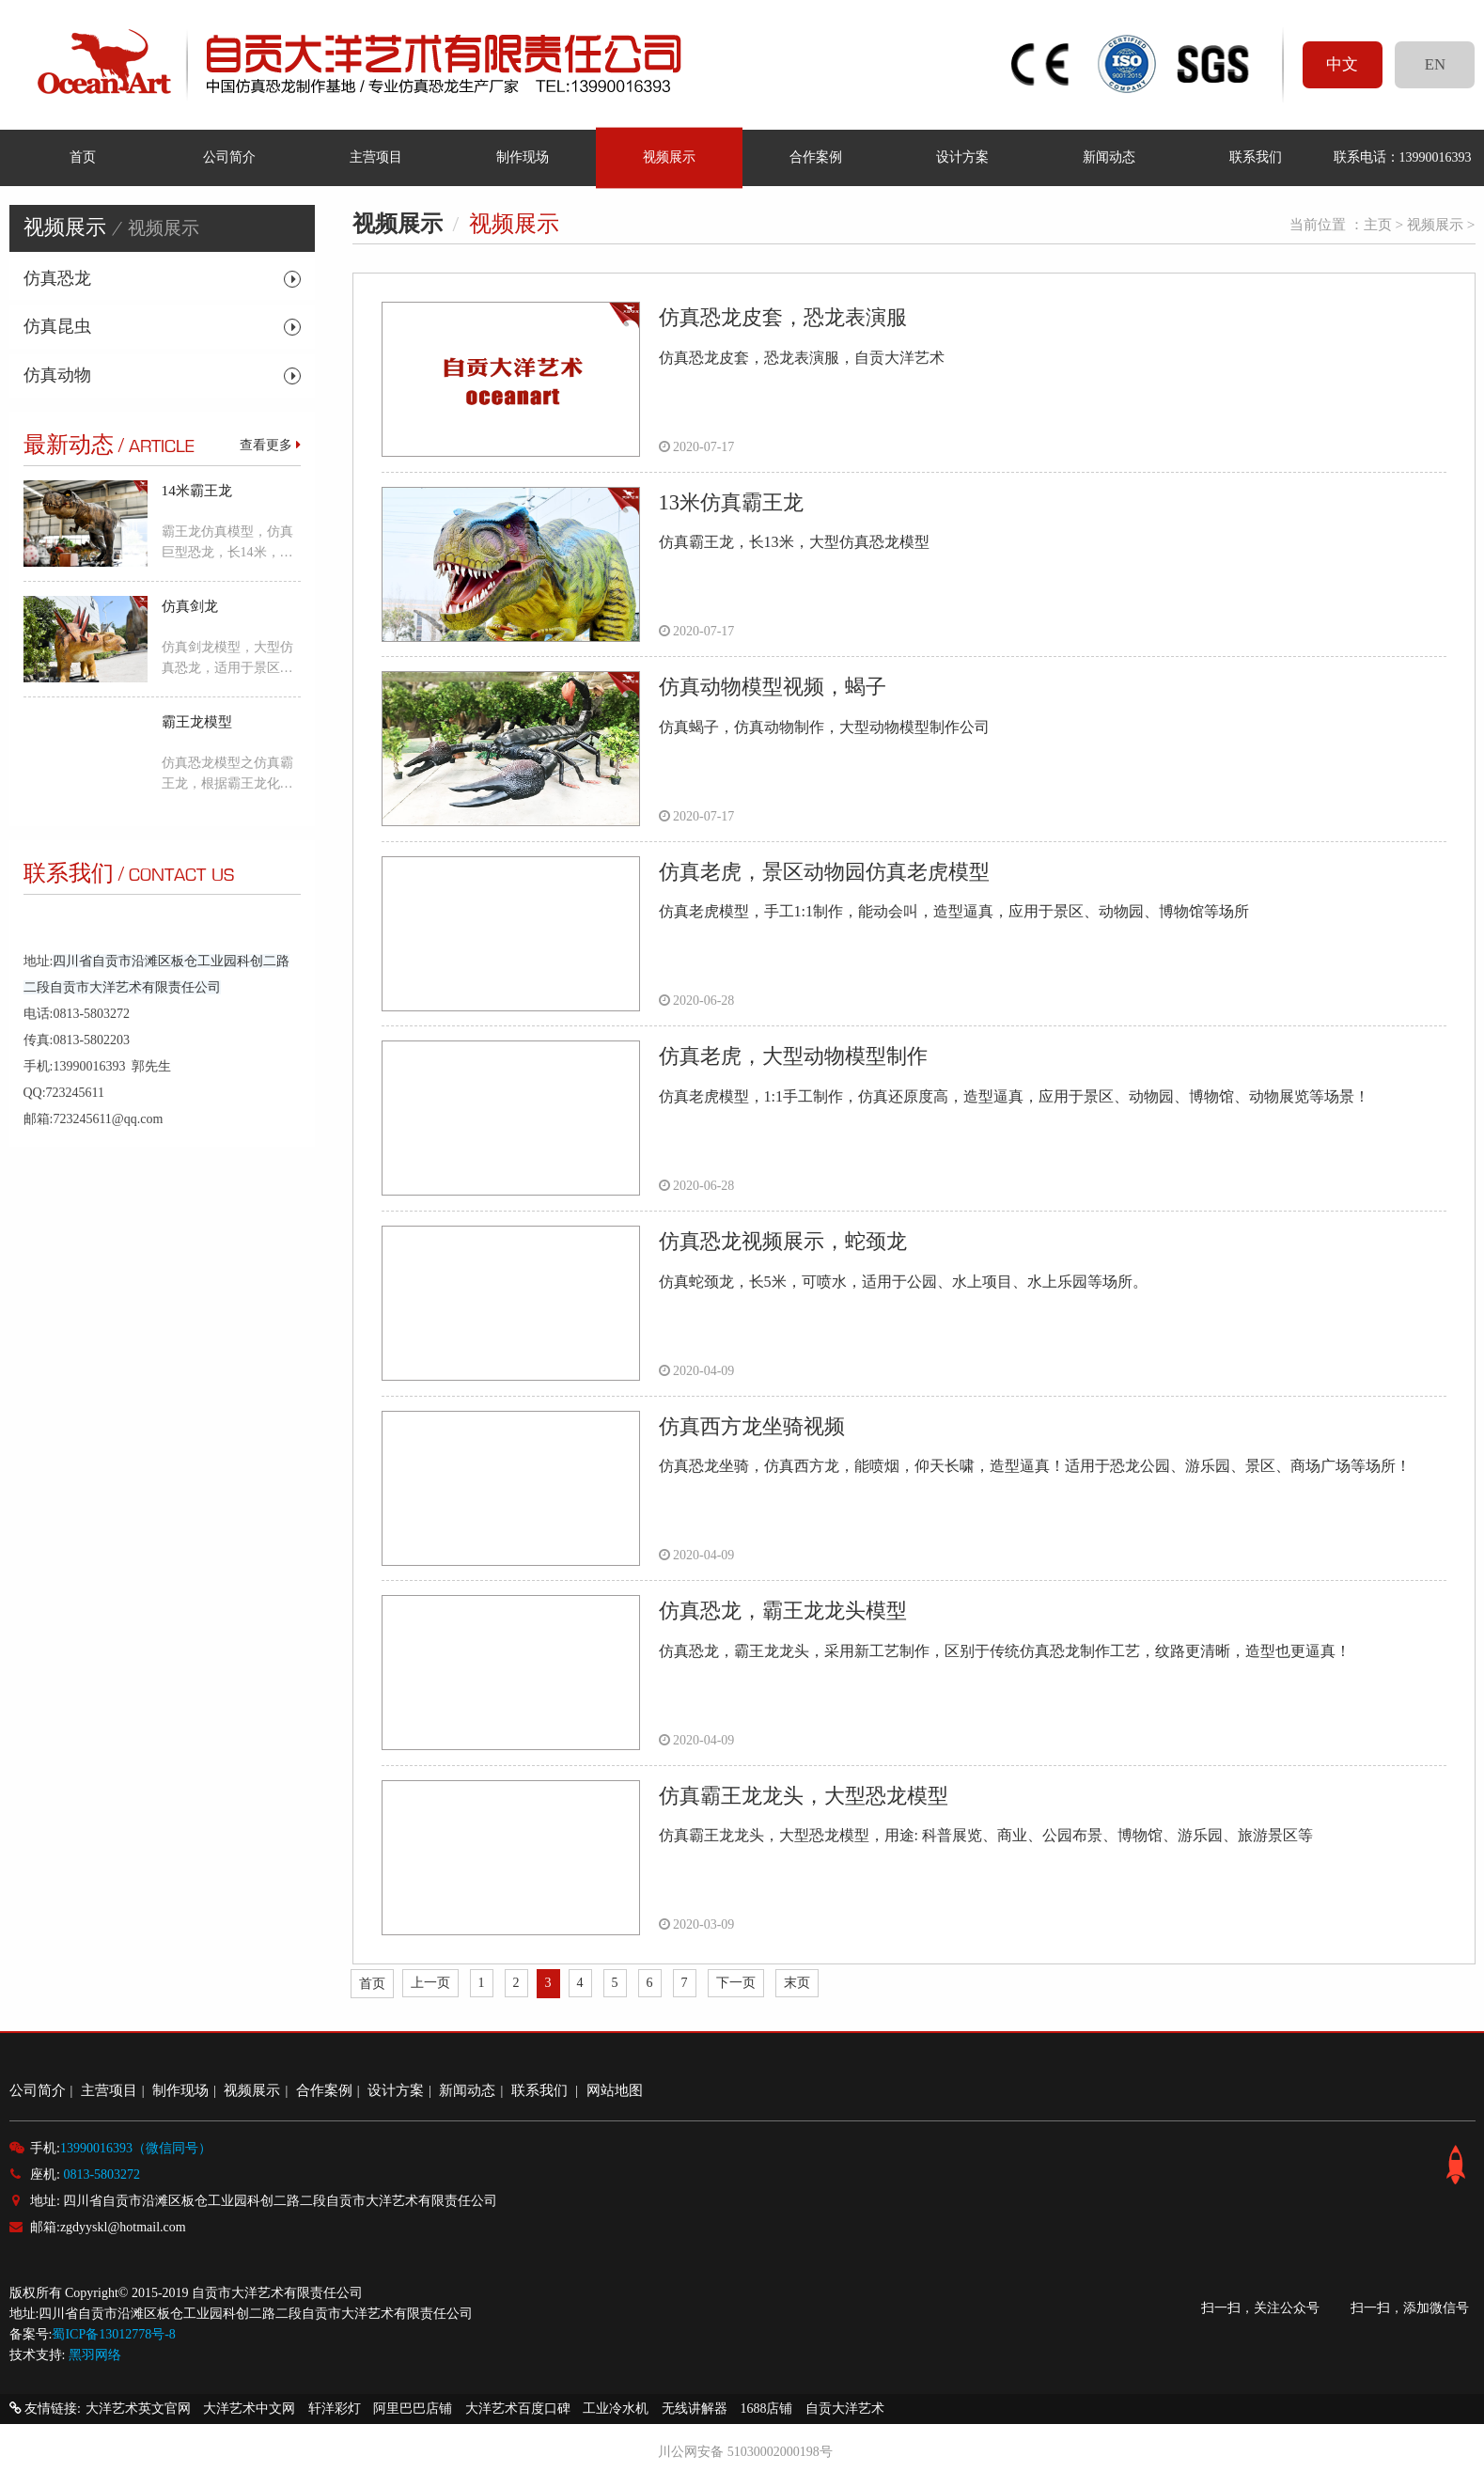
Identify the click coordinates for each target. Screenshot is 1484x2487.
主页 (1378, 224)
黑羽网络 (95, 2355)
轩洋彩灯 (334, 2408)
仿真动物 (57, 375)
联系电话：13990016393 (1402, 156)
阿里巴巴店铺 (412, 2408)
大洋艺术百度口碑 (517, 2408)
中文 (1342, 64)
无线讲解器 (694, 2408)
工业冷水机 (615, 2408)
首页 (83, 156)
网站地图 (614, 2090)
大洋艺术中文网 (249, 2408)
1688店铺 (766, 2408)
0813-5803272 (101, 2174)
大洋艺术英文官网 (138, 2408)
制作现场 (522, 156)
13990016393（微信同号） (135, 2148)
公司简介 (229, 156)
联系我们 (1255, 156)
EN (1435, 64)
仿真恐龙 (57, 278)
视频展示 (669, 156)
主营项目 (376, 156)
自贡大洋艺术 (844, 2408)
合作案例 (815, 156)
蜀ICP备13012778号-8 (113, 2334)
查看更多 (270, 445)
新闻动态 (1109, 156)
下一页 (736, 1983)
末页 (797, 1983)
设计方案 (962, 156)
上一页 (430, 1983)
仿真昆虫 (57, 326)
